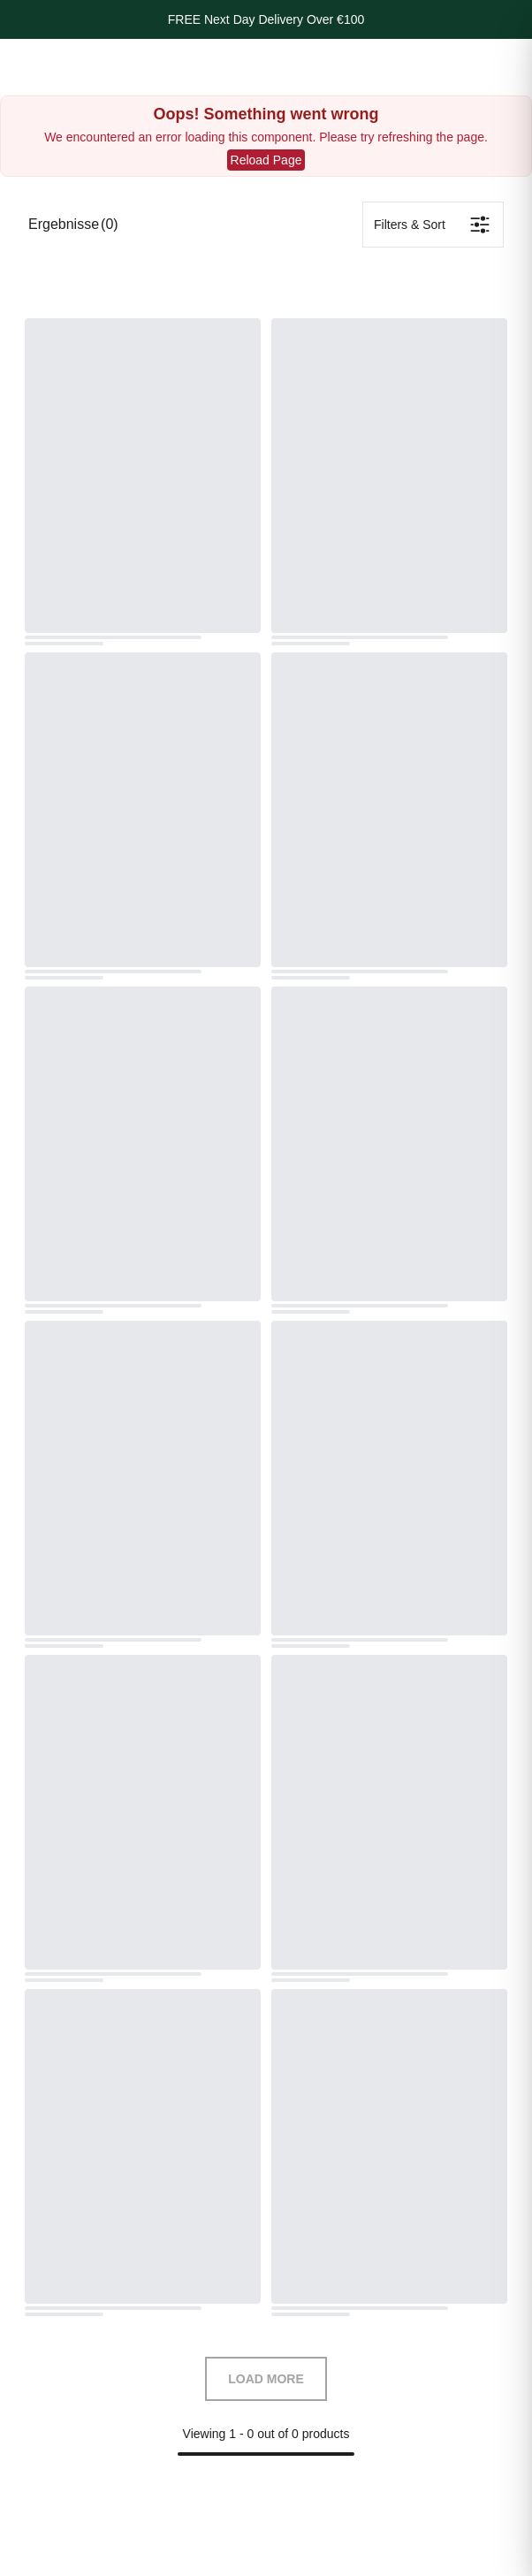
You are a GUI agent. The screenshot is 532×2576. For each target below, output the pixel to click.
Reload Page (266, 160)
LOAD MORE (266, 2379)
